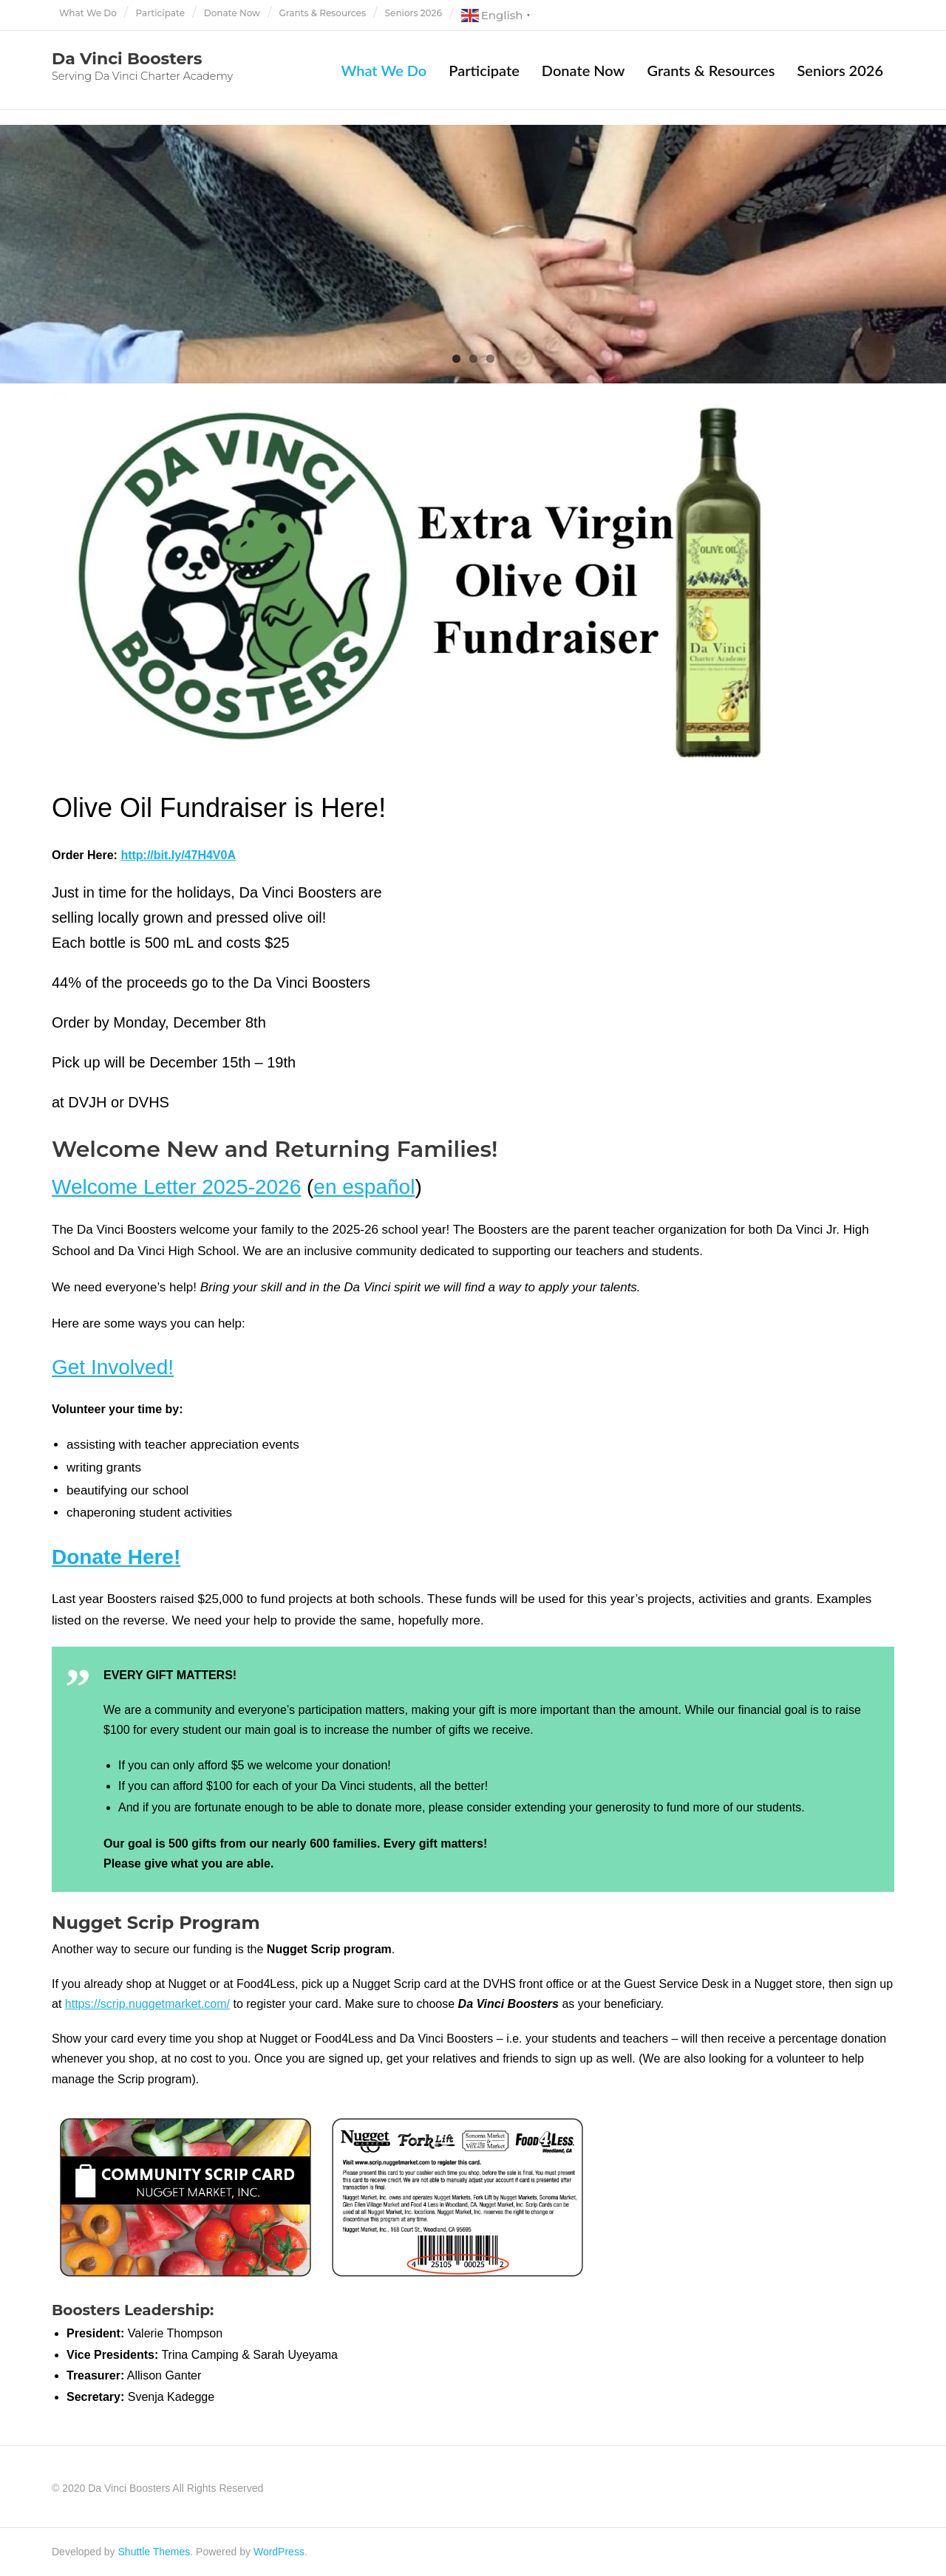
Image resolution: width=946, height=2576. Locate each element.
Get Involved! (113, 1367)
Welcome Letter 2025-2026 (176, 1186)
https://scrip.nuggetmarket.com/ (147, 2004)
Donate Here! (116, 1556)
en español (364, 1186)
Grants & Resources (322, 12)
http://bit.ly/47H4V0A (178, 855)
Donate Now (232, 12)
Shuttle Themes (154, 2552)
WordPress (278, 2552)
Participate (161, 12)
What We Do (88, 12)
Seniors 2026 (413, 12)
